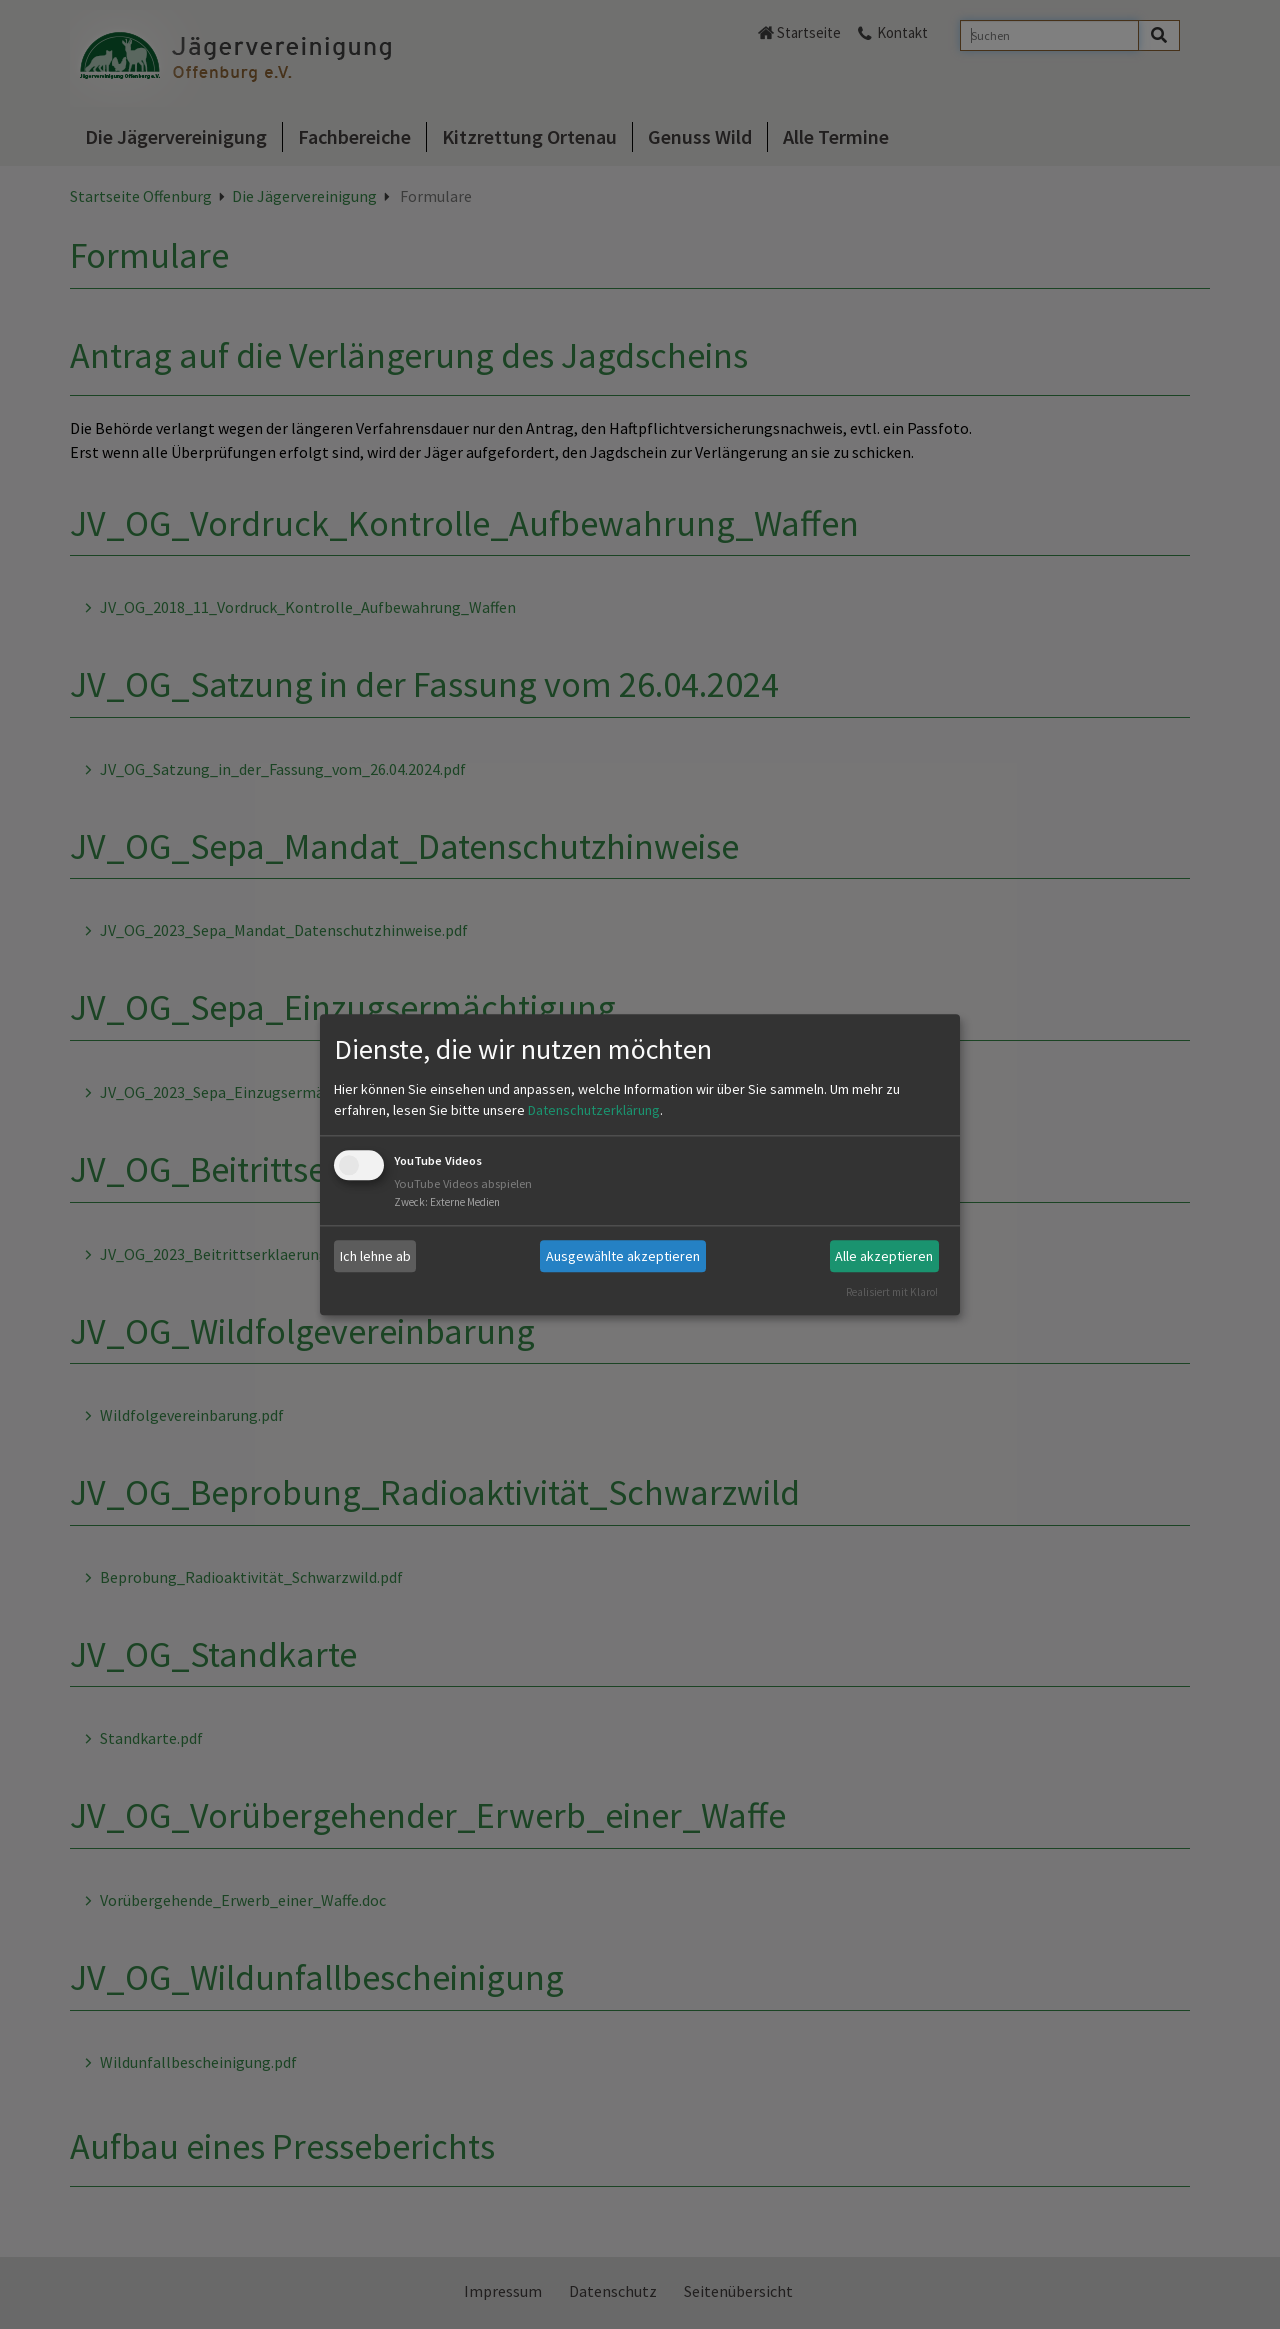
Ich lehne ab (375, 1256)
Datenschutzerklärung (594, 1111)
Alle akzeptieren (884, 1256)
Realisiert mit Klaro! (892, 1292)
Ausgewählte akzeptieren (623, 1256)
